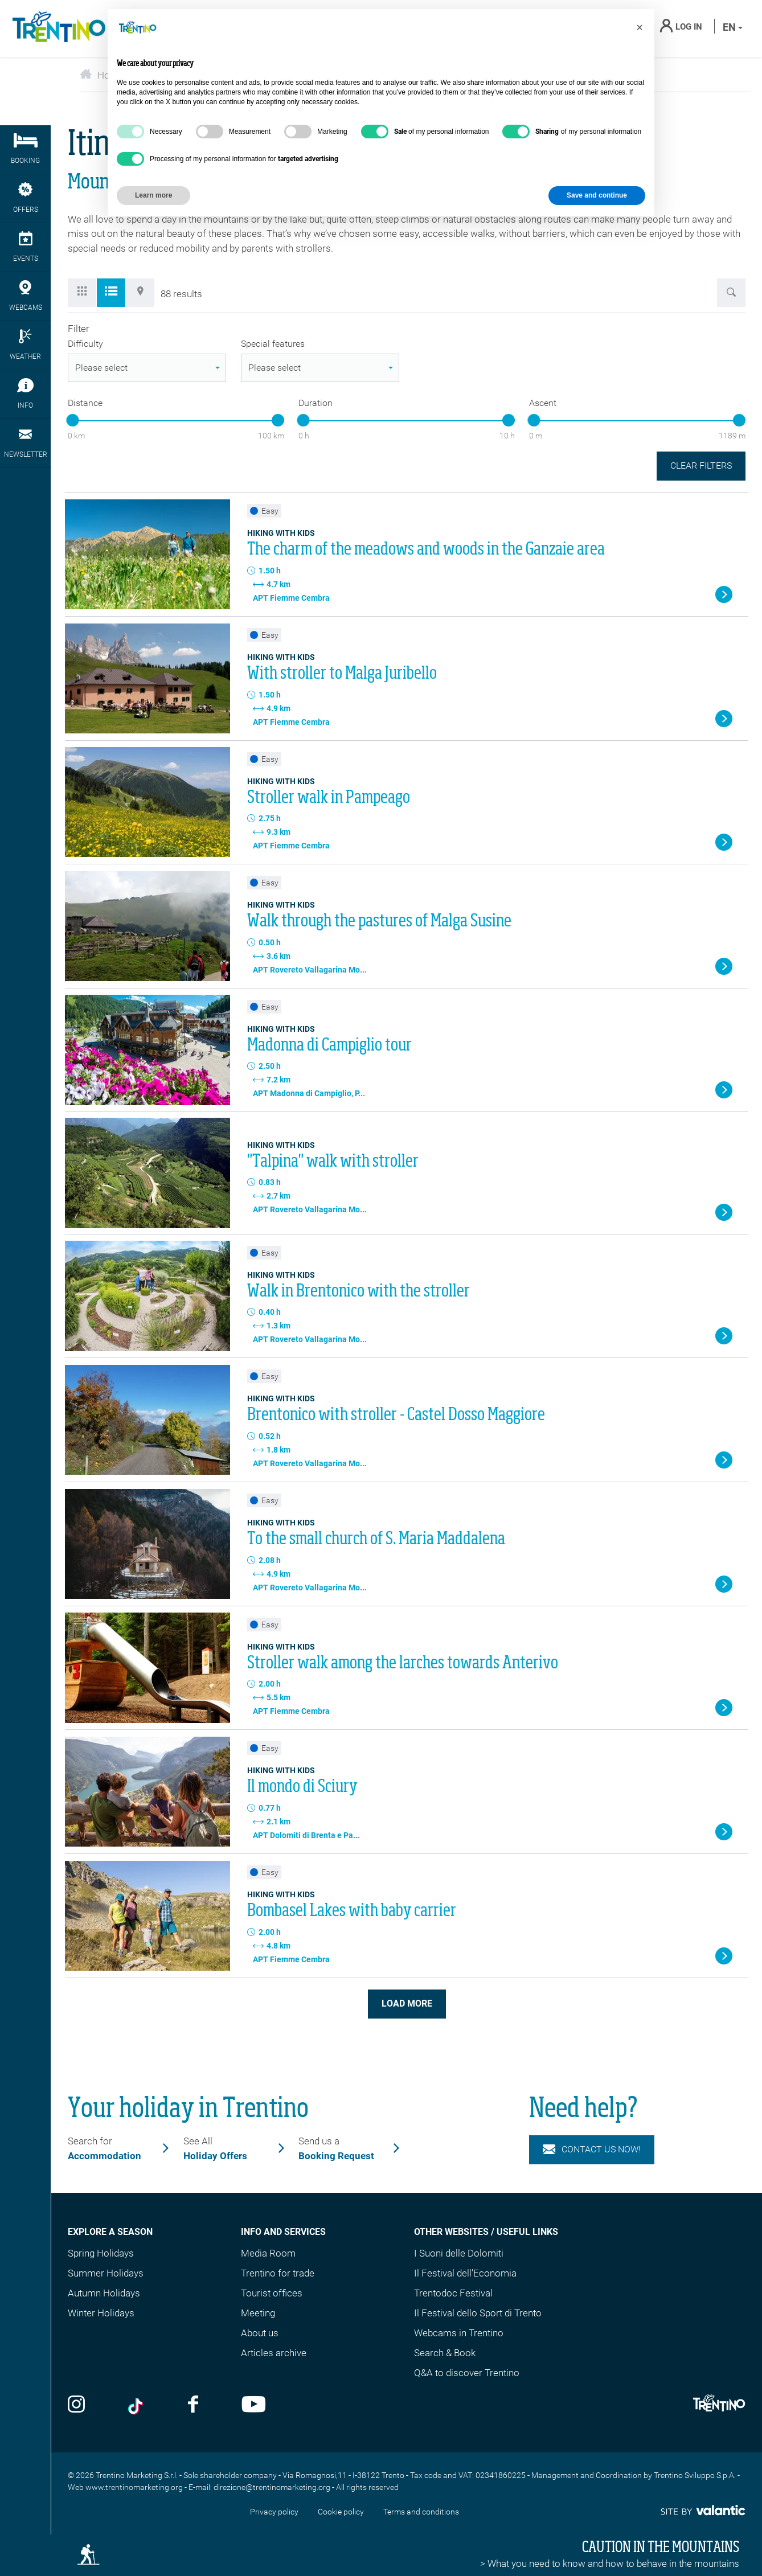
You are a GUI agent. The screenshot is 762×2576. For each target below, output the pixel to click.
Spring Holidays (101, 2253)
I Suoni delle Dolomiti (458, 2253)
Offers (25, 198)
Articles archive (273, 2352)
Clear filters (701, 465)
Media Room (268, 2253)
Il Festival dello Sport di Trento (478, 2313)
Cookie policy (341, 2511)
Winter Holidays (101, 2313)
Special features (273, 343)
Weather (25, 344)
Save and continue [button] (597, 195)
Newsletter (25, 442)
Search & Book (445, 2352)
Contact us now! (592, 2149)
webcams (25, 295)
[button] (639, 27)
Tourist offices (271, 2293)
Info (25, 393)
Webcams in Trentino (458, 2333)
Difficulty (85, 343)
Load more (407, 2003)
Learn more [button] (153, 195)
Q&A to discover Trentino (466, 2372)
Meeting (258, 2313)
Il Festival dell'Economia (465, 2273)
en (733, 27)
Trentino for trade (277, 2273)
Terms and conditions (421, 2511)
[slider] (72, 420)
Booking (25, 149)
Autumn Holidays (104, 2293)
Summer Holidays (106, 2273)
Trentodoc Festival (453, 2293)
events (25, 246)
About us (259, 2333)
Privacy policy (274, 2511)
